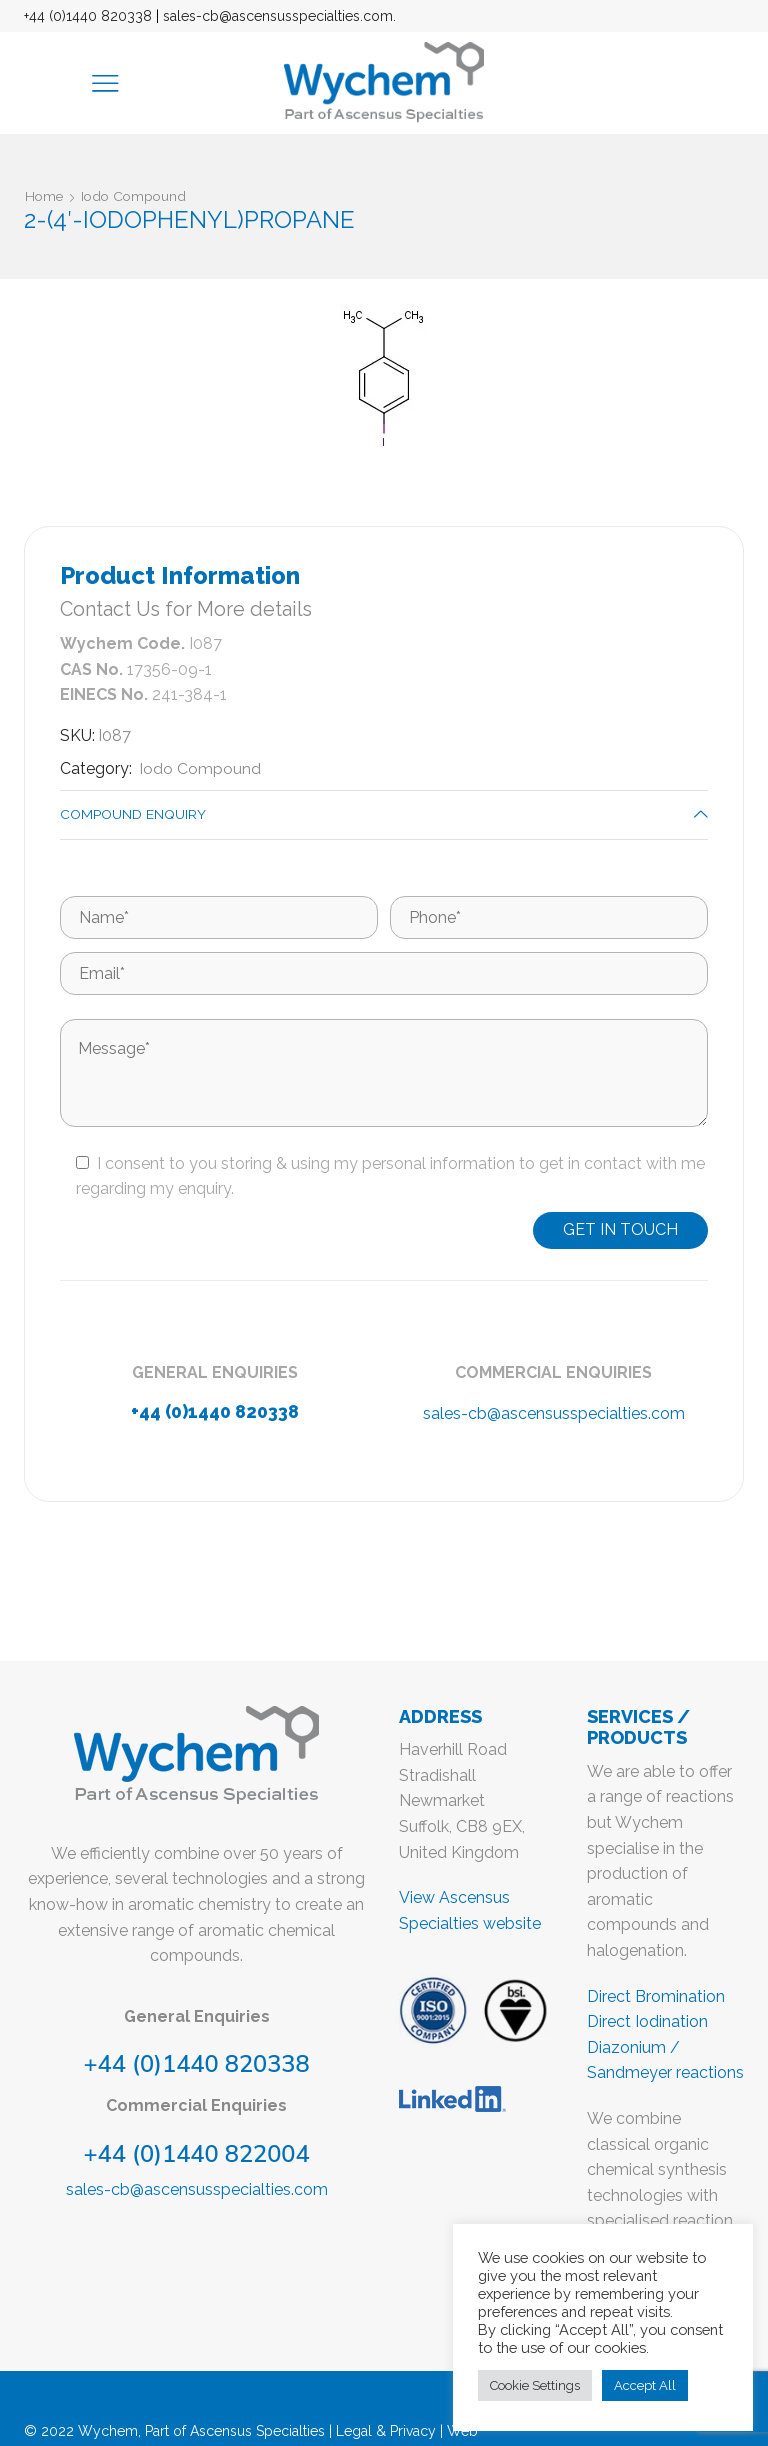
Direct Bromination (656, 1996)
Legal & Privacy (386, 2432)
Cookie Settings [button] (535, 2385)
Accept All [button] (645, 2385)
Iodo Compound (137, 196)
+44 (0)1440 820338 (88, 16)
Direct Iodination (647, 2022)
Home (45, 196)
